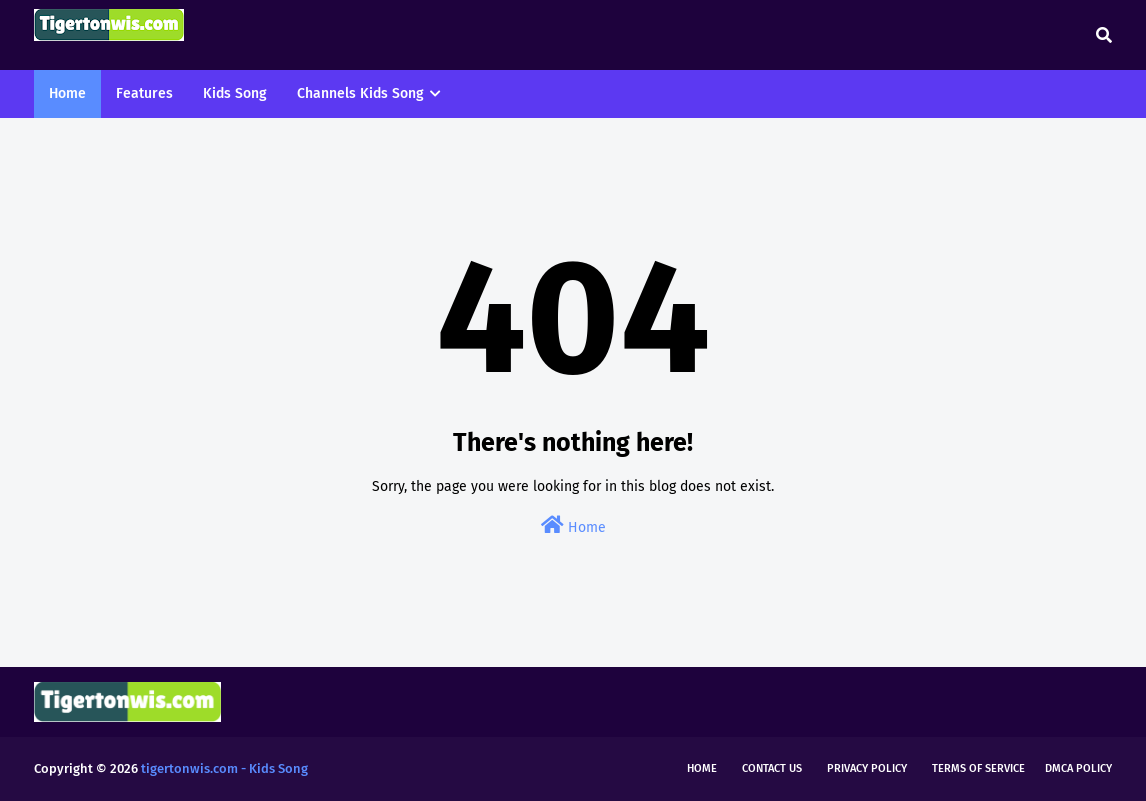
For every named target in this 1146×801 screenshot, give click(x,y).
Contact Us (772, 768)
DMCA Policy (1078, 768)
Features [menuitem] (144, 93)
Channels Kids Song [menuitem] (360, 93)
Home (573, 525)
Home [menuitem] (67, 93)
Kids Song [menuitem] (235, 93)
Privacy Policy (867, 768)
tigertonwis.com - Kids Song (224, 768)
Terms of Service (978, 768)
